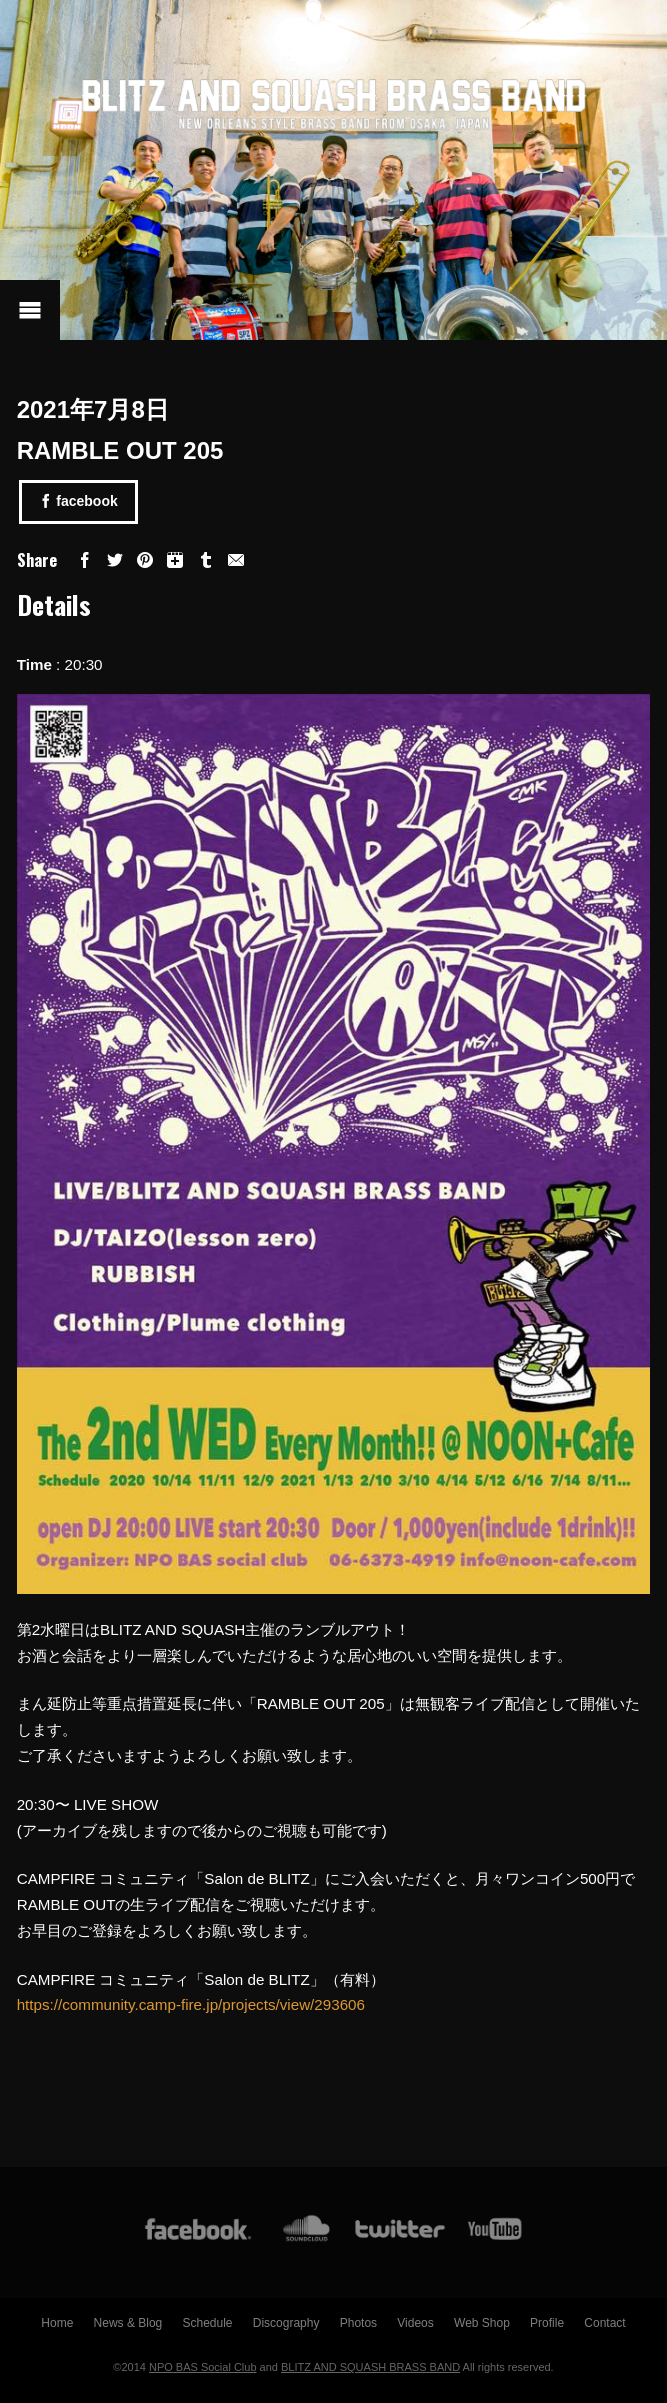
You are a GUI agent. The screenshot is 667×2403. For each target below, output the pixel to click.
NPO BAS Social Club (203, 2367)
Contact (604, 2323)
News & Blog (128, 2323)
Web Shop (482, 2323)
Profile (547, 2323)
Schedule (207, 2323)
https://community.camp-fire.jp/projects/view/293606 (191, 2004)
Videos (415, 2323)
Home (57, 2323)
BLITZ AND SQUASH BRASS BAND (370, 2367)
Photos (358, 2323)
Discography (286, 2323)
